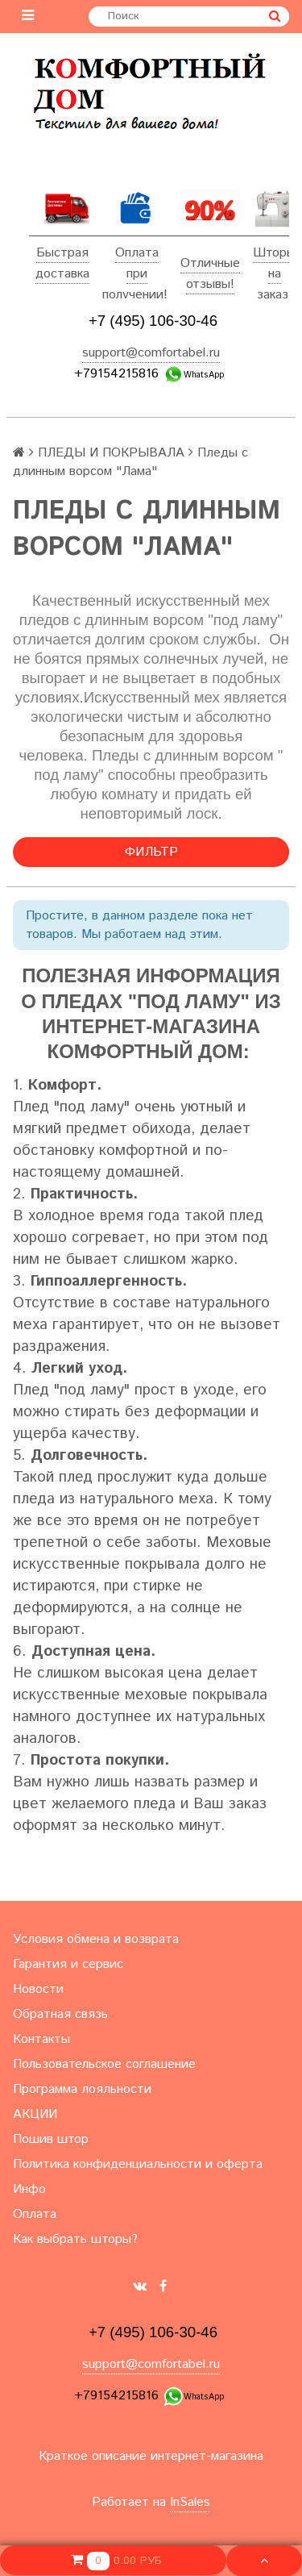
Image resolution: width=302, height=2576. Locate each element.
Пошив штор (51, 2139)
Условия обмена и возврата (96, 1939)
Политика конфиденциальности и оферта (138, 2164)
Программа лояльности (82, 2089)
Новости (38, 1989)
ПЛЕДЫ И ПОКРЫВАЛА (111, 453)
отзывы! (210, 284)
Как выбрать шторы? (75, 2239)
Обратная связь (60, 2014)
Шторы (274, 253)
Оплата (137, 253)
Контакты (41, 2039)
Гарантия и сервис (68, 1964)
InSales (190, 2502)
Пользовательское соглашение (104, 2064)
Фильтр (151, 852)
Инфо (29, 2189)
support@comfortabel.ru (151, 353)
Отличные (210, 263)
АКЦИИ (35, 2114)
